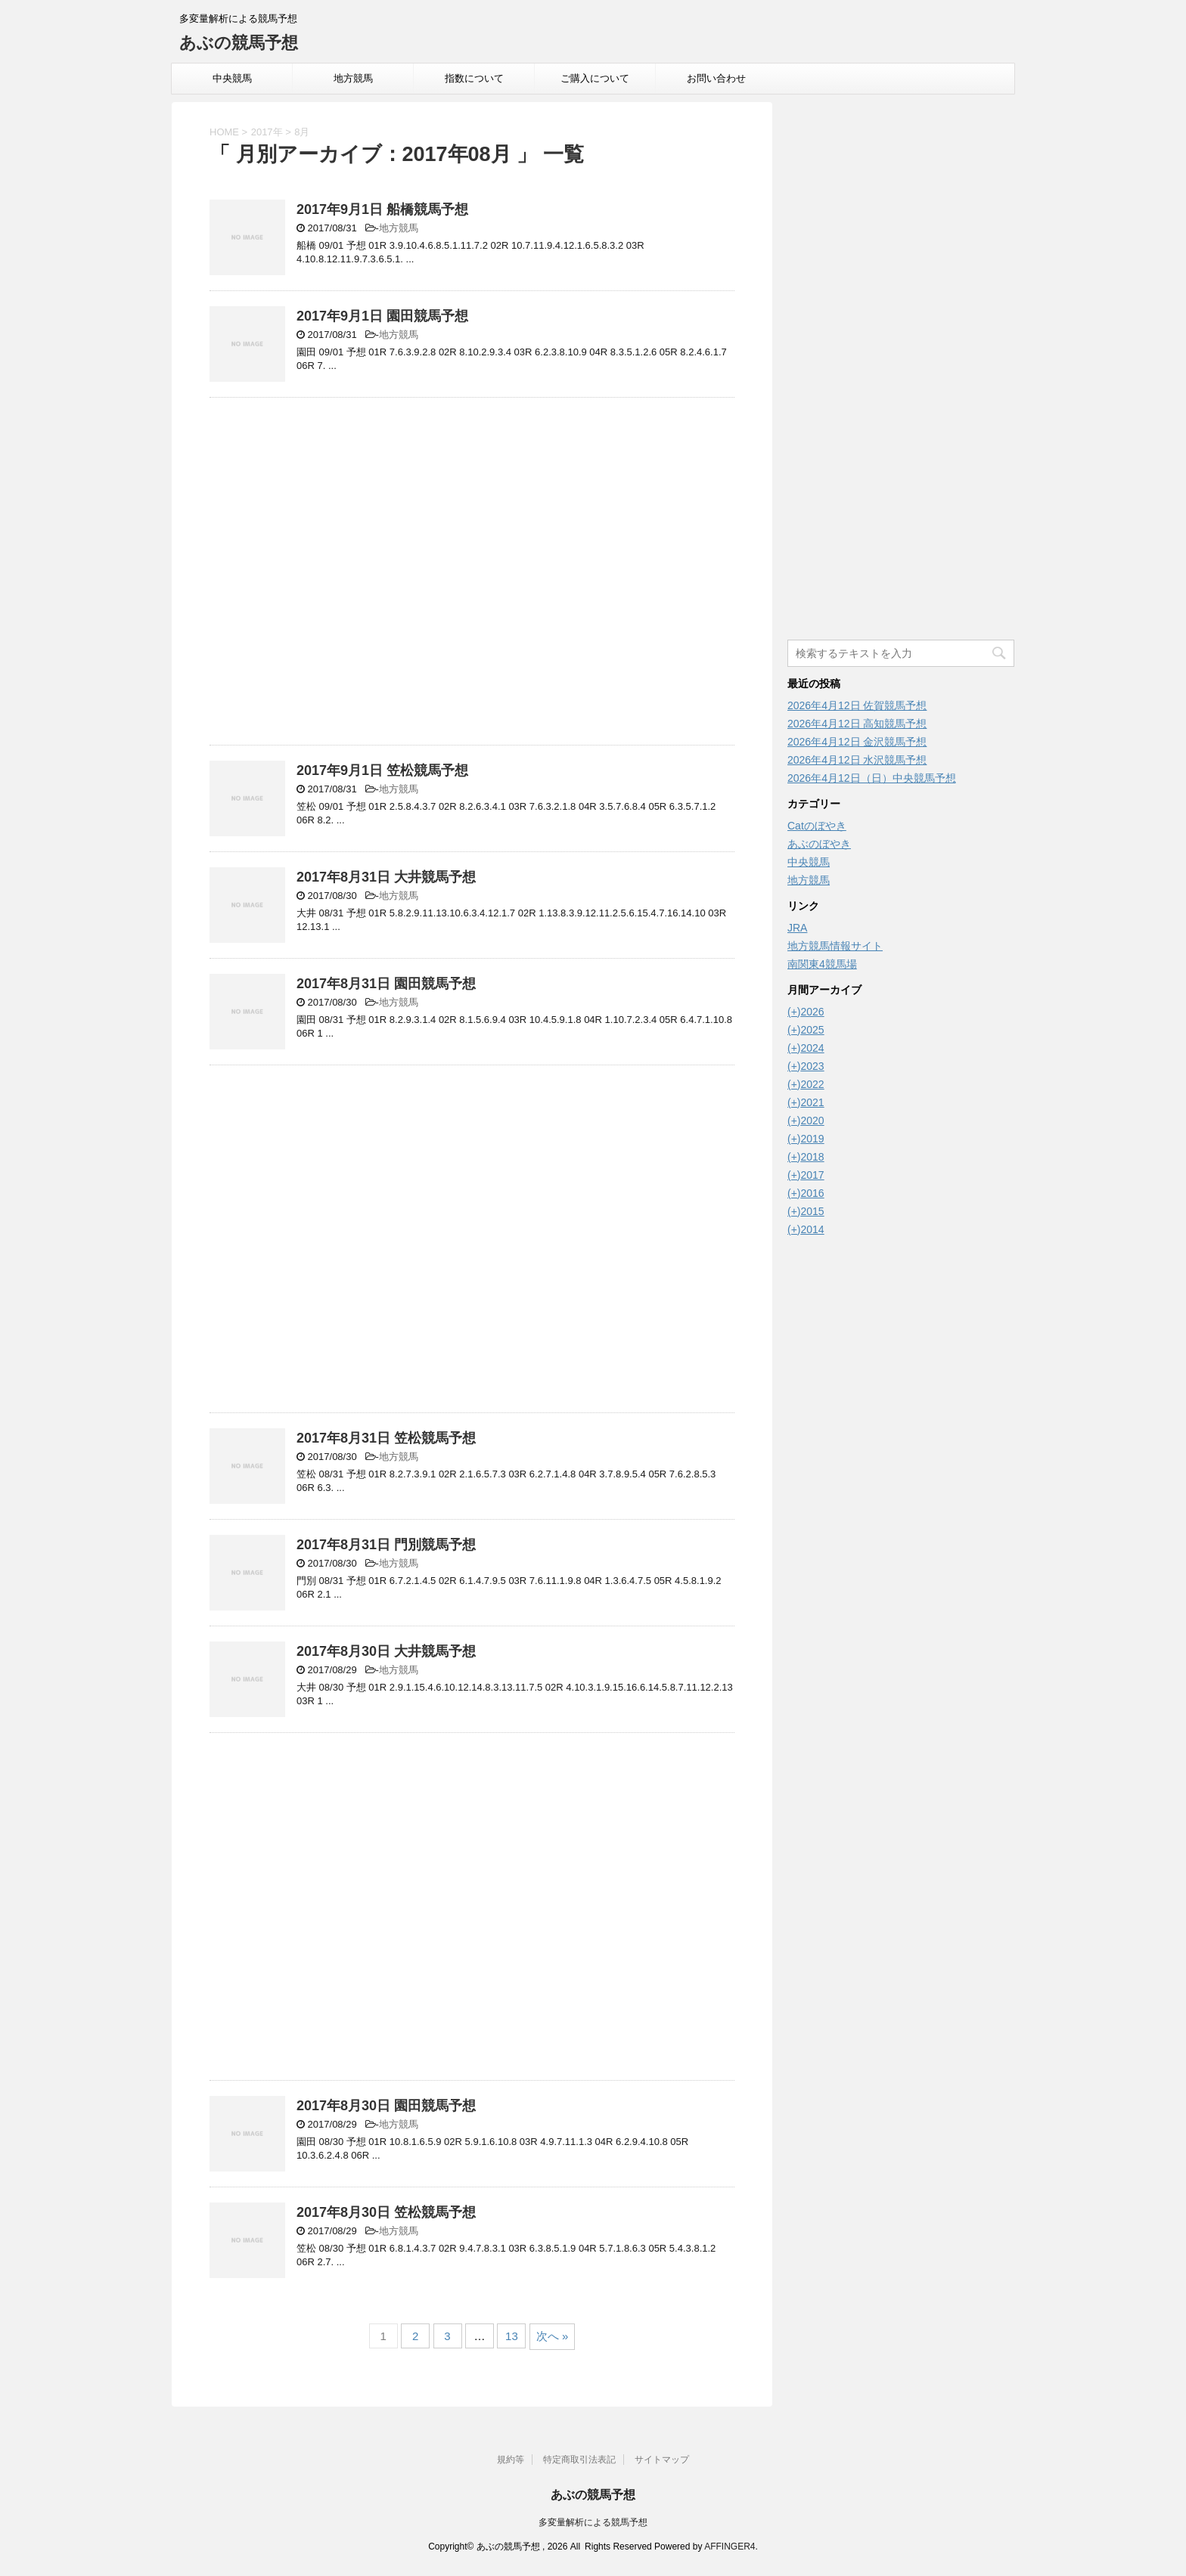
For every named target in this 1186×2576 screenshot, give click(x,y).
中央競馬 (232, 78)
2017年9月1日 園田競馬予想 (382, 316)
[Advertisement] (472, 575)
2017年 (267, 132)
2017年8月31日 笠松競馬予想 (386, 1438)
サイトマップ (662, 2459)
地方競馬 (353, 78)
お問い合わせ (716, 78)
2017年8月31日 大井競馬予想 (386, 877)
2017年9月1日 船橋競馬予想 (382, 209)
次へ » (552, 2336)
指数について (474, 78)
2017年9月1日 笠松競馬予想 (382, 770)
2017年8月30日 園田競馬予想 (386, 2105)
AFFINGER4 (729, 2546)
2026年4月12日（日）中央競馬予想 (871, 778)
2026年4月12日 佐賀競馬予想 (857, 705)
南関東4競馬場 (822, 964)
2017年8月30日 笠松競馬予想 (386, 2212)
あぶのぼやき (819, 844)
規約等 (510, 2459)
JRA (797, 928)
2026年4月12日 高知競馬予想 (857, 724)
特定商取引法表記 (579, 2459)
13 (511, 2336)
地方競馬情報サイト (835, 946)
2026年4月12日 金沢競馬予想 (857, 742)
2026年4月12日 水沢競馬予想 (857, 760)
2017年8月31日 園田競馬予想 (386, 983)
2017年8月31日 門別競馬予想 (386, 1544)
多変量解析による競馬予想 (593, 2522)
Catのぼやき (816, 826)
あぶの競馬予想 (238, 42)
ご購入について (594, 78)
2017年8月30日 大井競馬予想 (386, 1651)
